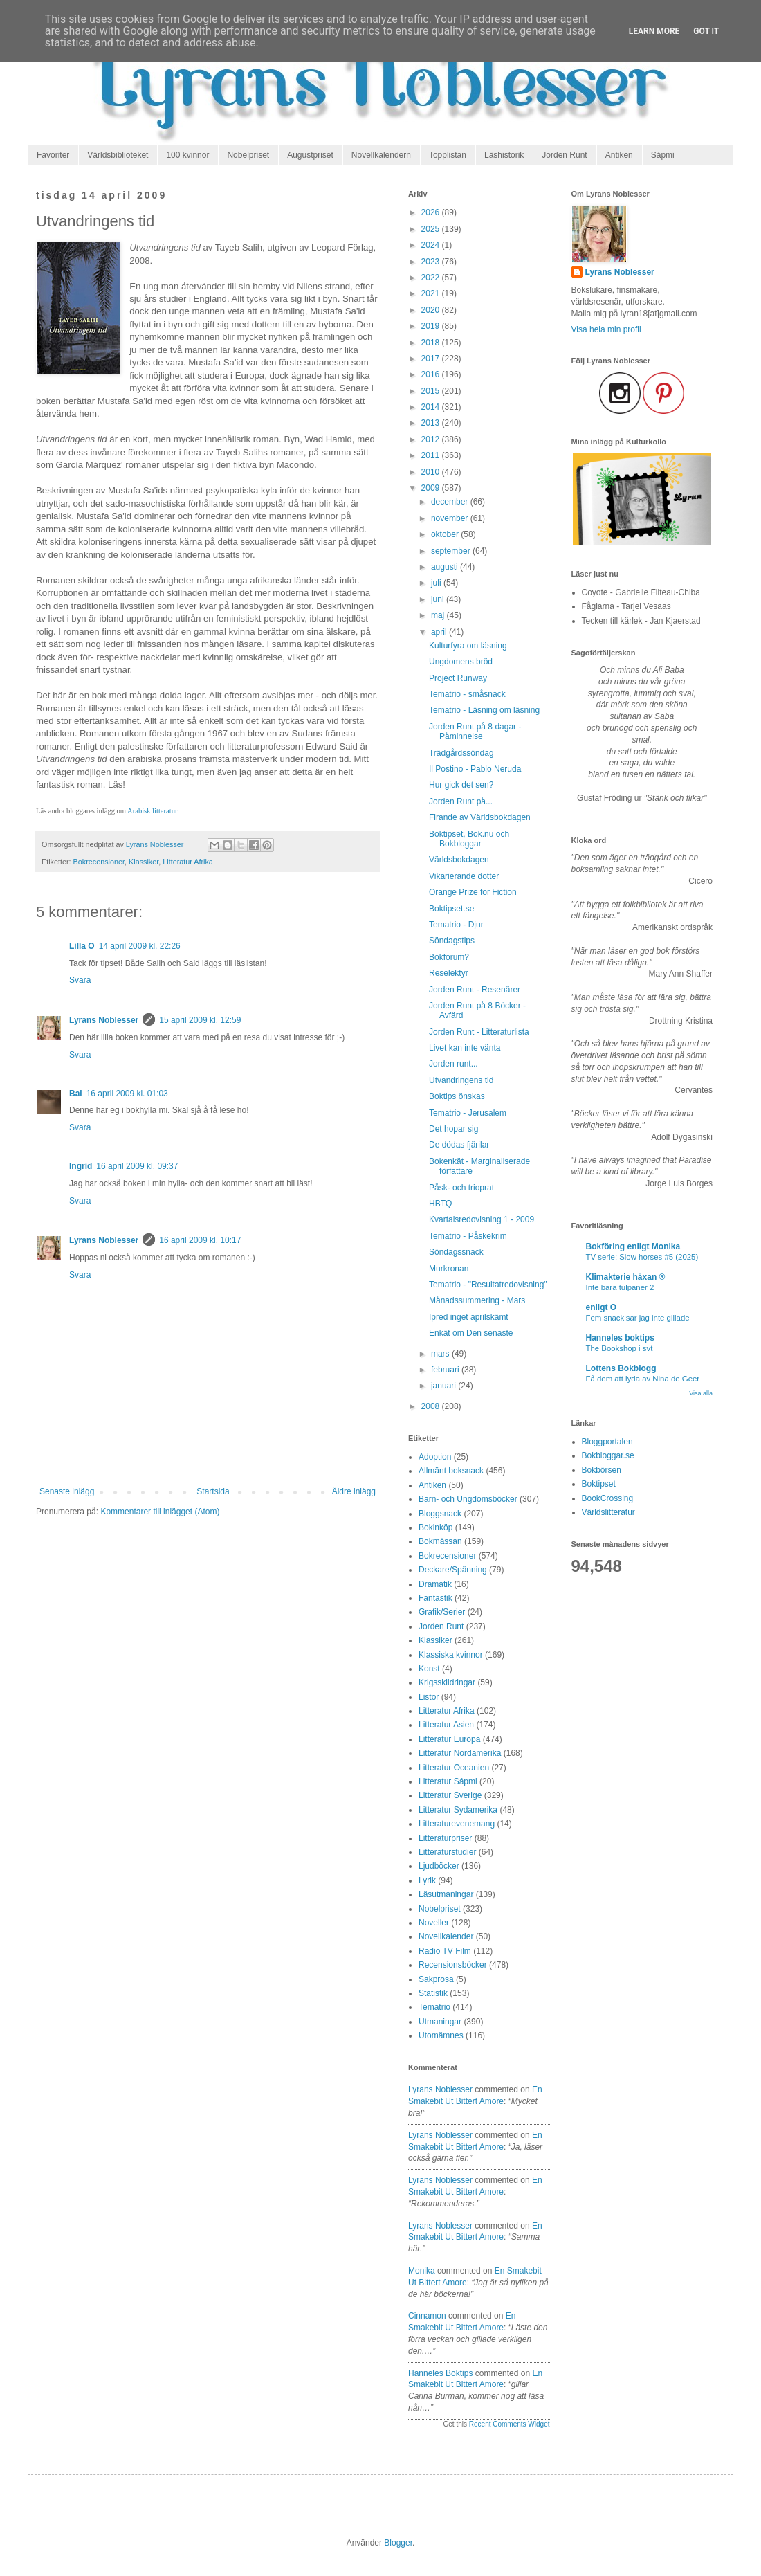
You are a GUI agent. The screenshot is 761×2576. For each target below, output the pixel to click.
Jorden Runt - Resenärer (474, 990)
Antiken (619, 155)
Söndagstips (452, 940)
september (452, 551)
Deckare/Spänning (453, 1570)
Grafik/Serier (442, 1612)
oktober (446, 534)
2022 (431, 277)
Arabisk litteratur (152, 811)
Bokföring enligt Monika (633, 1246)
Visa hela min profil (606, 329)
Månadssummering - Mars (477, 1300)
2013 (431, 423)
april (440, 632)
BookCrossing (608, 1498)
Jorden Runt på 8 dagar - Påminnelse (475, 731)
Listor (429, 1697)
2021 (431, 293)
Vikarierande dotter (464, 876)
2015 (431, 391)
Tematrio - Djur (456, 924)
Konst (429, 1669)
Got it (706, 31)
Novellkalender (446, 1936)
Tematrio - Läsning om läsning (484, 710)
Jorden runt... (453, 1064)
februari (446, 1370)
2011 (431, 455)
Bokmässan (440, 1541)
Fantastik (435, 1598)
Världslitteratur (608, 1512)
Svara (80, 980)
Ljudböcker (439, 1866)
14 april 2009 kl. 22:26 (140, 946)
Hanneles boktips (440, 2373)
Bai (75, 1093)
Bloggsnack (440, 1513)
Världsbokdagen (459, 859)
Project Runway (458, 678)
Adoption (435, 1457)
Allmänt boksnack (451, 1471)
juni (438, 599)
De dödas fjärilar (459, 1145)
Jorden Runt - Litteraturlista (479, 1032)
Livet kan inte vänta (464, 1048)
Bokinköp (435, 1527)
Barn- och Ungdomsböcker (468, 1499)
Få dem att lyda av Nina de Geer (643, 1379)
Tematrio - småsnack (467, 694)
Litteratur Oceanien (454, 1767)
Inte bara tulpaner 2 (620, 1287)
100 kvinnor (187, 155)
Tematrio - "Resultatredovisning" (488, 1284)
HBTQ (440, 1203)
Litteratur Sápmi (448, 1781)
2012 (431, 439)
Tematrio (434, 2007)
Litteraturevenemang (457, 1824)
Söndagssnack (456, 1252)
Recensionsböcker (453, 1965)
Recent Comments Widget (509, 2424)
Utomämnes (441, 2035)
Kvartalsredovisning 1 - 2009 (481, 1219)
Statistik (433, 1993)
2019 (431, 326)
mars (441, 1354)
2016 (431, 374)
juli (437, 583)
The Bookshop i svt (619, 1348)
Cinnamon (427, 2316)
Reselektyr (448, 973)
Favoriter (53, 155)
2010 (431, 472)
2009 (431, 488)
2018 (431, 342)
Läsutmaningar (446, 1894)
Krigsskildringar (447, 1682)
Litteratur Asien (446, 1725)
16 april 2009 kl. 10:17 (200, 1240)
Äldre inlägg (354, 1491)
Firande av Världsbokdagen (480, 817)
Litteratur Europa (449, 1739)
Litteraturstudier (447, 1852)
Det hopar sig (453, 1129)
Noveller (434, 1923)
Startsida (212, 1491)
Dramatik (435, 1584)
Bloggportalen (607, 1441)
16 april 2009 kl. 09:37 (137, 1166)
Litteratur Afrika (188, 862)
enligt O (601, 1307)
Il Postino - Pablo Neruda (475, 769)
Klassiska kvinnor (451, 1655)
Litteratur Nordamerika (460, 1753)
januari (444, 1385)
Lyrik (427, 1880)
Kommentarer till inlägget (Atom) (159, 1511)
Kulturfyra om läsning (468, 646)
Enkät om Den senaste (471, 1333)
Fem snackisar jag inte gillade (638, 1318)
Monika (421, 2271)
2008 (431, 1406)
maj (439, 615)
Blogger (398, 2543)
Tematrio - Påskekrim (468, 1236)
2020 (431, 310)
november (450, 518)
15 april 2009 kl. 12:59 (200, 1020)
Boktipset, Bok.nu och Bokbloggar (469, 839)
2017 (431, 358)
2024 (431, 245)
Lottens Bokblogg (621, 1368)
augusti (445, 567)
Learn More (654, 31)
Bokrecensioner (99, 862)
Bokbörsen (601, 1470)
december (450, 502)
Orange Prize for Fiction (473, 892)
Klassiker (143, 862)
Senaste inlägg (66, 1491)
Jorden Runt (564, 155)
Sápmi (663, 155)
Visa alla (701, 1393)
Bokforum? (449, 957)
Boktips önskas (457, 1096)
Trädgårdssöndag (461, 753)
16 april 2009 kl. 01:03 (127, 1093)
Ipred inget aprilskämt (468, 1317)
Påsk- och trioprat (461, 1187)
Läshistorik (504, 155)
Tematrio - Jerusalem (467, 1113)
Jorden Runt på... (461, 801)
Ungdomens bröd (461, 661)
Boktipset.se (451, 909)
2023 (431, 261)
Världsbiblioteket (117, 155)
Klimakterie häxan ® (626, 1277)
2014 (431, 407)
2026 (431, 212)
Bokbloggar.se (608, 1455)
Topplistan (447, 155)
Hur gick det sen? (461, 785)
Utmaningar (440, 2021)
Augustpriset (310, 155)
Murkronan (448, 1268)
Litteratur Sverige (450, 1795)
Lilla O (82, 946)
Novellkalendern (381, 155)
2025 (431, 229)
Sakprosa (436, 1979)
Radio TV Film (445, 1951)
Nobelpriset (248, 155)
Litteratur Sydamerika (458, 1810)
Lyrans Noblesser (103, 1020)
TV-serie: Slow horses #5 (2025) (642, 1257)
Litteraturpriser (445, 1838)
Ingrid (80, 1166)
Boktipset (599, 1484)
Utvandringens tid (461, 1080)
